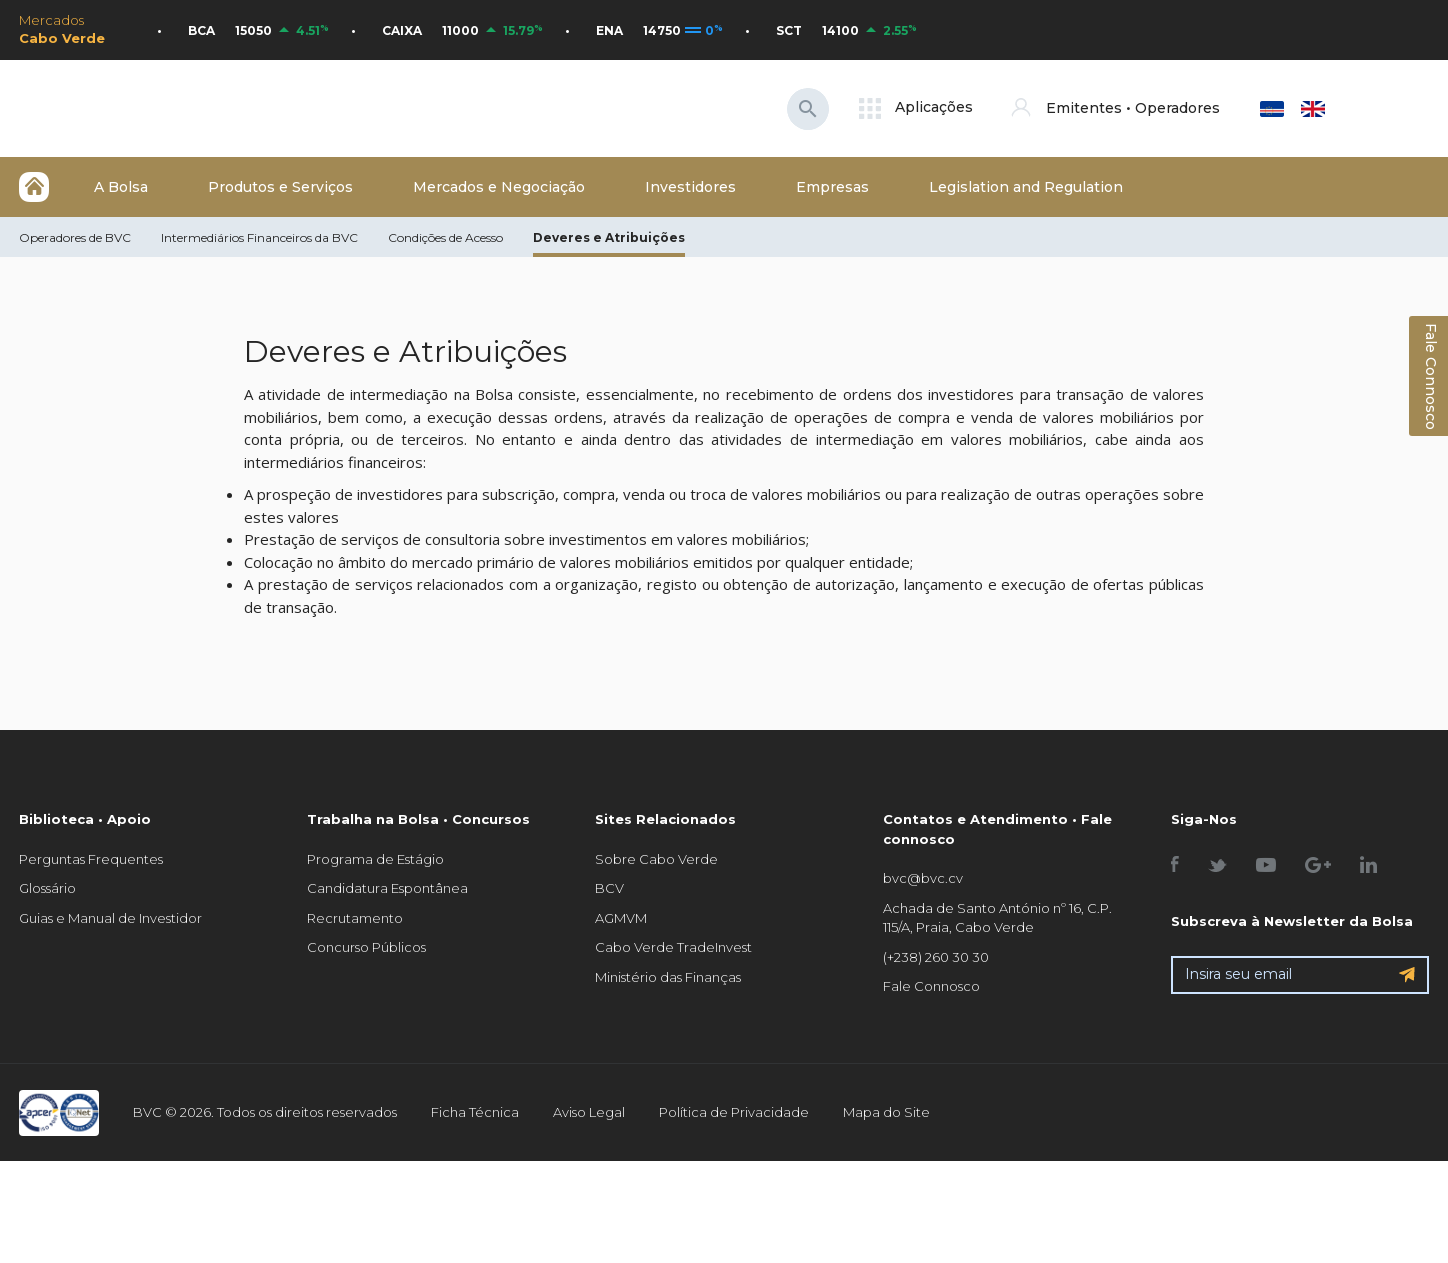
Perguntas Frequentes (91, 859)
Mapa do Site (886, 1112)
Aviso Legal (589, 1112)
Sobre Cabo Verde (656, 859)
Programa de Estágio (375, 859)
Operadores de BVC (75, 237)
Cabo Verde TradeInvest (673, 947)
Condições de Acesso (445, 237)
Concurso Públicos (366, 947)
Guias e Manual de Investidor (110, 918)
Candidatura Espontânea (387, 888)
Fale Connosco (931, 986)
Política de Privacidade (734, 1112)
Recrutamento (355, 918)
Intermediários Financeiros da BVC (259, 237)
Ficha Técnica (475, 1112)
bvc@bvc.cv (923, 878)
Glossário (47, 888)
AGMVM (621, 918)
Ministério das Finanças (668, 977)
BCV (609, 888)
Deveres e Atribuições (609, 237)
